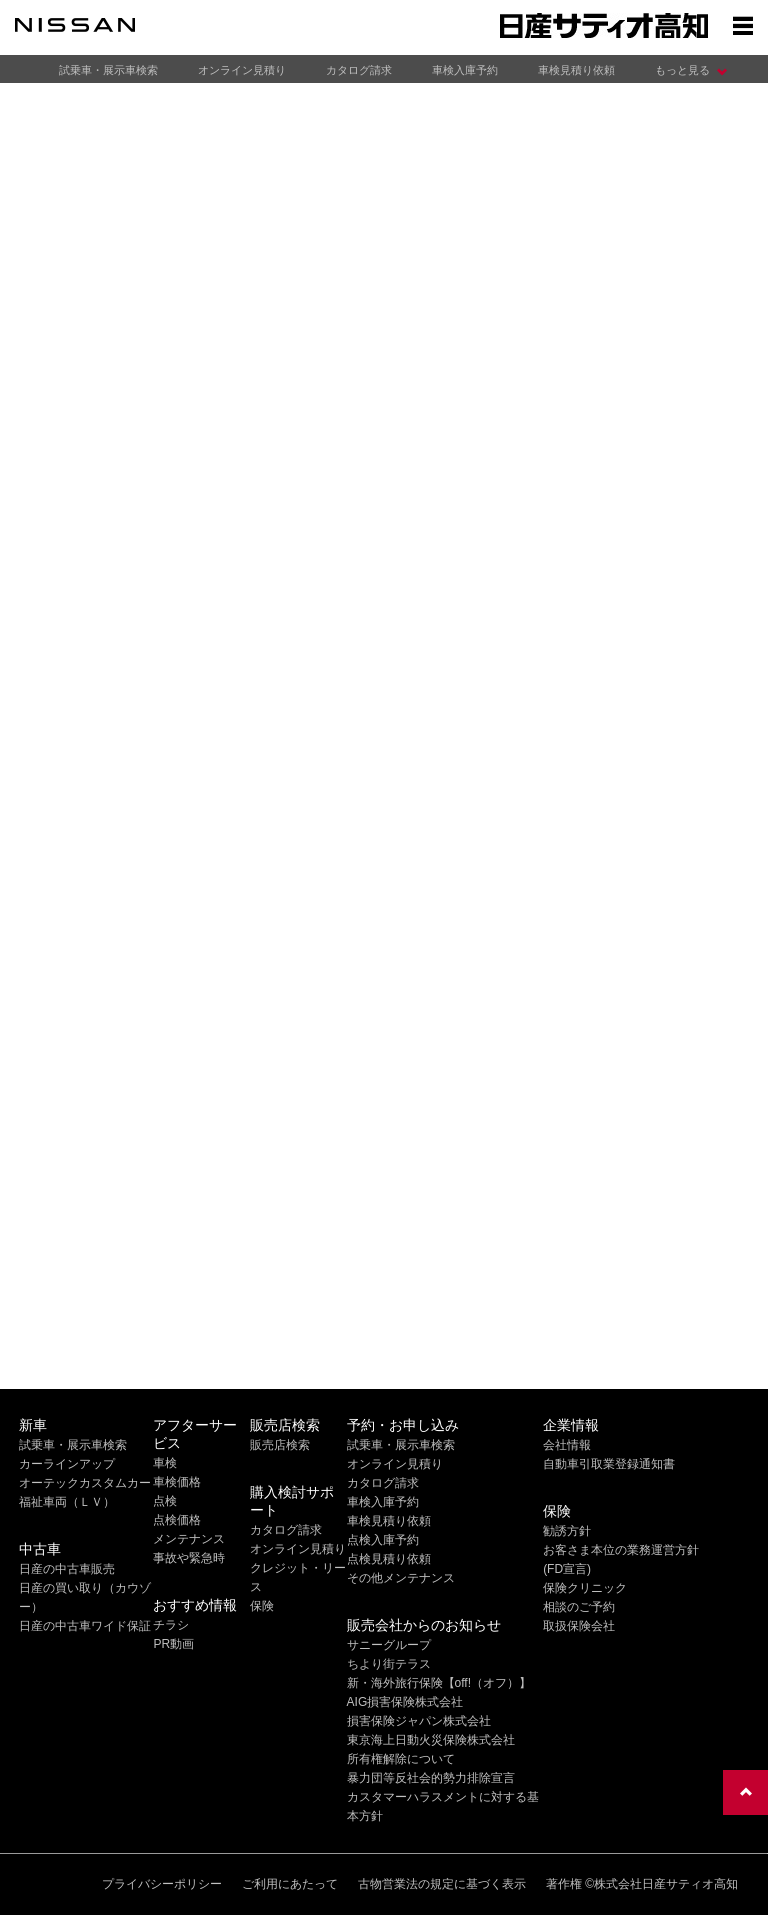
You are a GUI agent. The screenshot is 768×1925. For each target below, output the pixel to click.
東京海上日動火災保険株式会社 (431, 1740)
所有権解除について (401, 1759)
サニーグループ (389, 1645)
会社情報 (567, 1445)
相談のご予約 (579, 1607)
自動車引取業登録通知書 (609, 1464)
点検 (165, 1501)
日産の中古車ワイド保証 (85, 1626)
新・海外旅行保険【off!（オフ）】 (439, 1683)
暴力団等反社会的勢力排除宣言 (431, 1778)
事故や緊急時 (189, 1558)
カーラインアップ (67, 1464)
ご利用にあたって (290, 1884)
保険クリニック (585, 1588)
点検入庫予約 (383, 1540)
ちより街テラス (389, 1664)
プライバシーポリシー (162, 1884)
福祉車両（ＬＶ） (67, 1502)
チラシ (171, 1625)
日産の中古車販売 (67, 1569)
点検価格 (177, 1520)
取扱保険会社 (579, 1626)
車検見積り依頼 (576, 70)
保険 (262, 1606)
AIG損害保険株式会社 (405, 1702)
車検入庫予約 (465, 70)
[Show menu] (743, 25)
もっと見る (682, 70)
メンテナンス (189, 1539)
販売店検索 (280, 1445)
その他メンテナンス (401, 1578)
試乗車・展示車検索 (108, 70)
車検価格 (177, 1482)
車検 (165, 1463)
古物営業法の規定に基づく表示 (442, 1884)
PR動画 (173, 1644)
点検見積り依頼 (389, 1559)
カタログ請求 (359, 70)
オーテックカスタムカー (85, 1483)
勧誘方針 (567, 1531)
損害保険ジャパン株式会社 (419, 1721)
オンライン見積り (242, 70)
